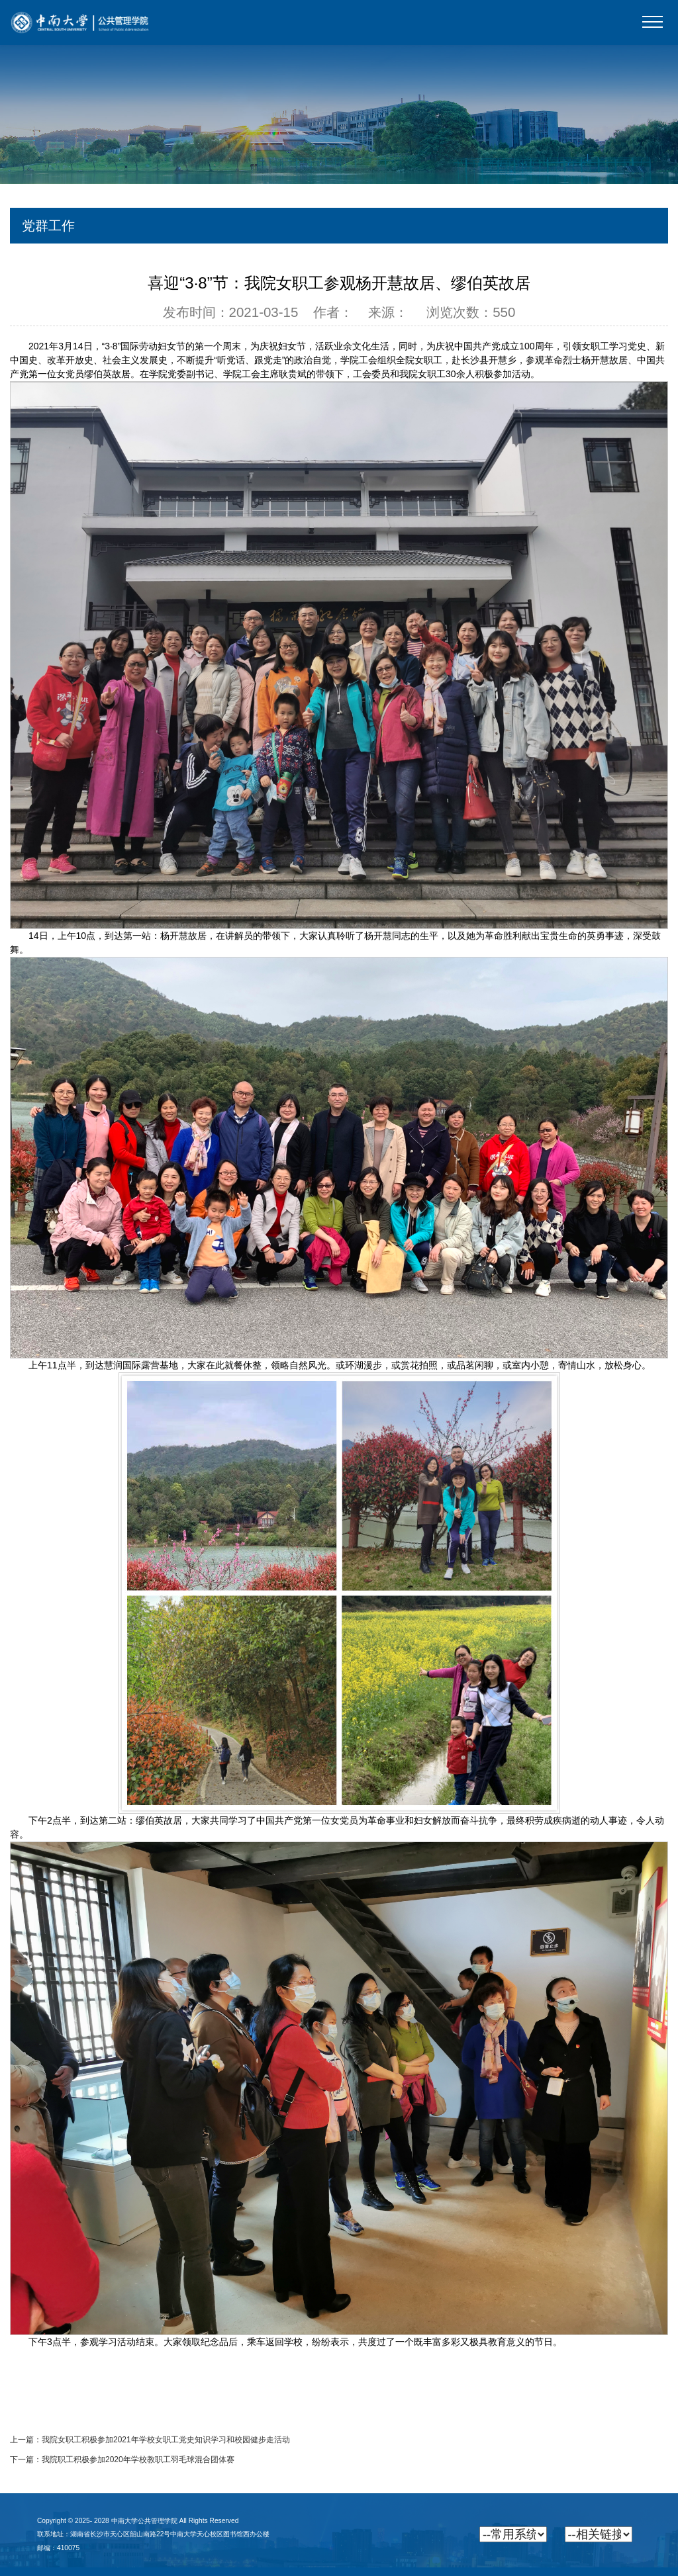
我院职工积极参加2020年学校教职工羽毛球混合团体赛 (138, 2459)
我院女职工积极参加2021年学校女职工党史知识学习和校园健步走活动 (166, 2439)
